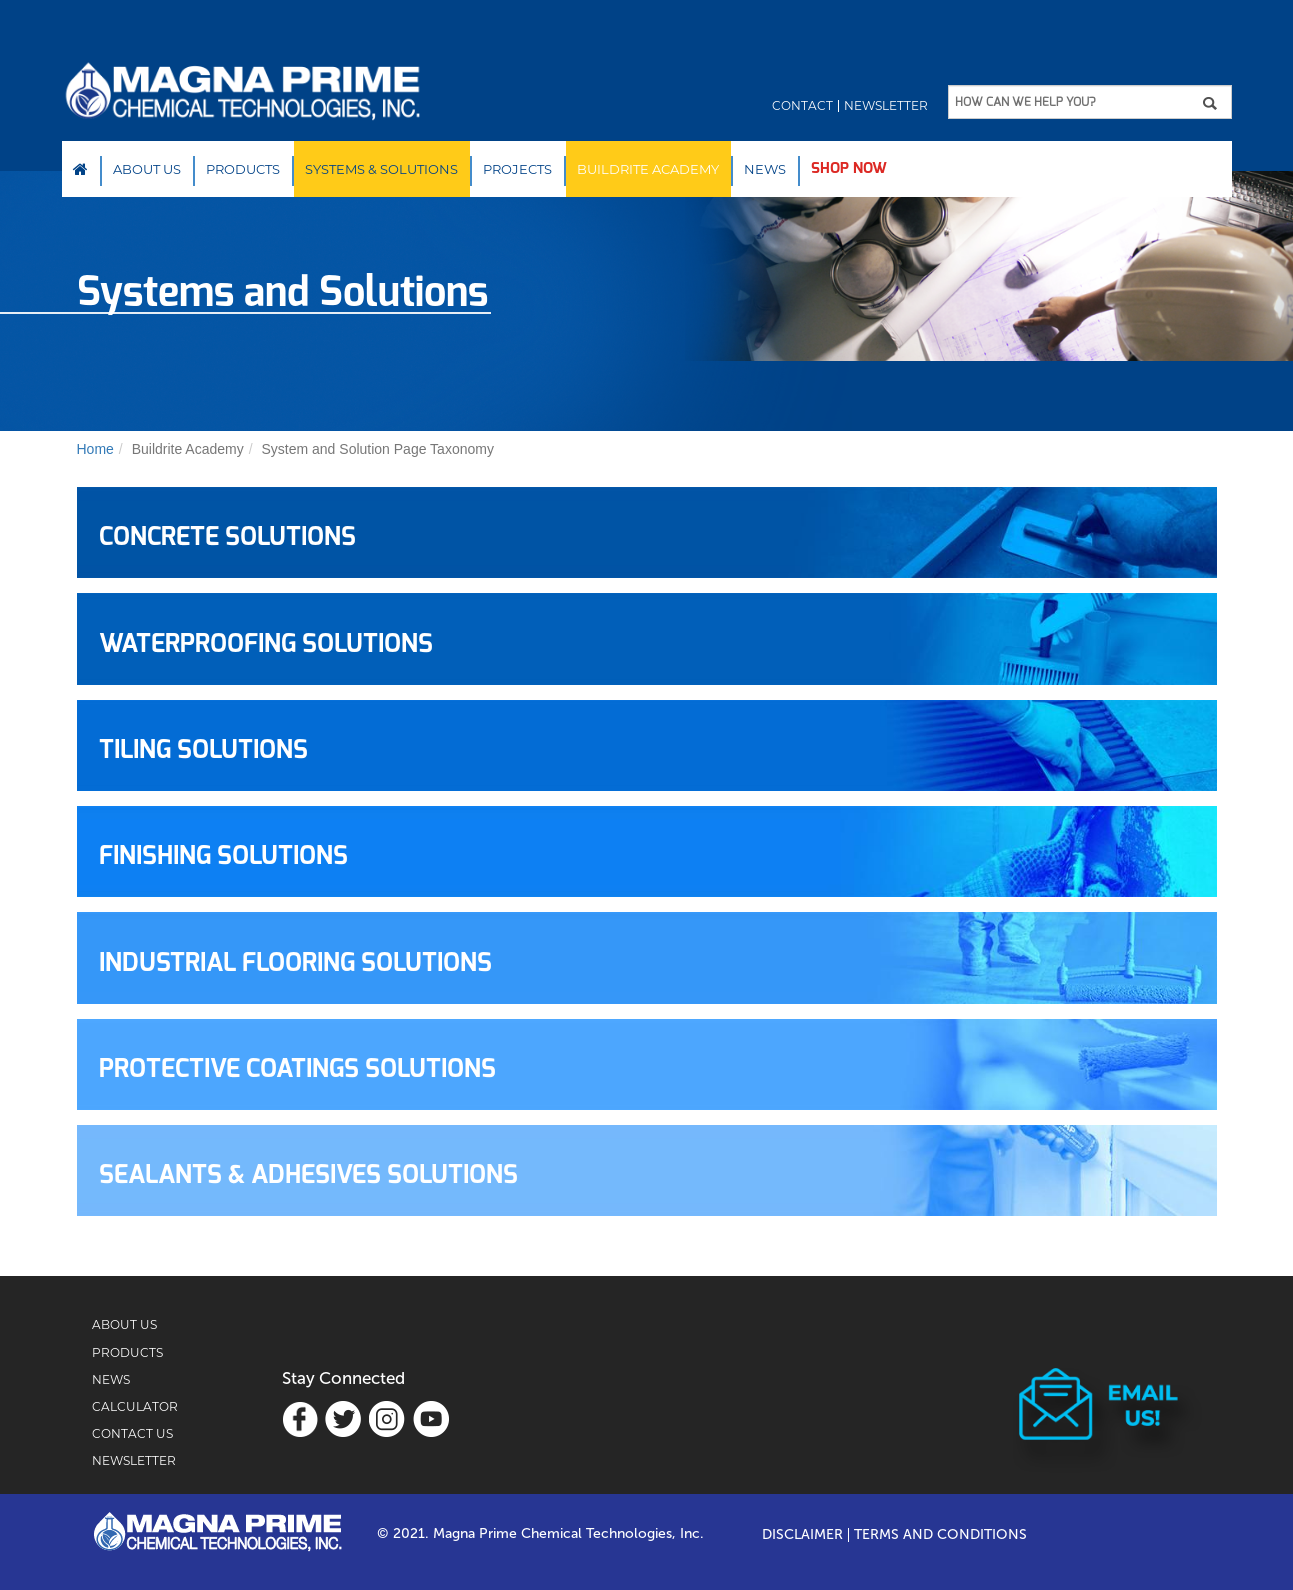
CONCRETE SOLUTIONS (227, 537)
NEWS (765, 169)
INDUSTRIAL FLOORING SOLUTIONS (295, 963)
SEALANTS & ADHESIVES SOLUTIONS (308, 1175)
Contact (802, 106)
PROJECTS (517, 169)
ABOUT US (124, 1324)
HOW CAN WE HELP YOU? (1025, 102)
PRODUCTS (127, 1352)
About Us (147, 169)
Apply (1216, 103)
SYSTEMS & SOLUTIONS (381, 169)
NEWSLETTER (134, 1460)
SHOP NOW (849, 168)
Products (243, 169)
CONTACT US (132, 1433)
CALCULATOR (135, 1406)
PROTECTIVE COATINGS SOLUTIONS (297, 1069)
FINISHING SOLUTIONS (223, 856)
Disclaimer (802, 1535)
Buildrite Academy (648, 169)
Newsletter (886, 106)
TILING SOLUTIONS (203, 750)
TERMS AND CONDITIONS (940, 1535)
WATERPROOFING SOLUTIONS (266, 644)
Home (80, 169)
